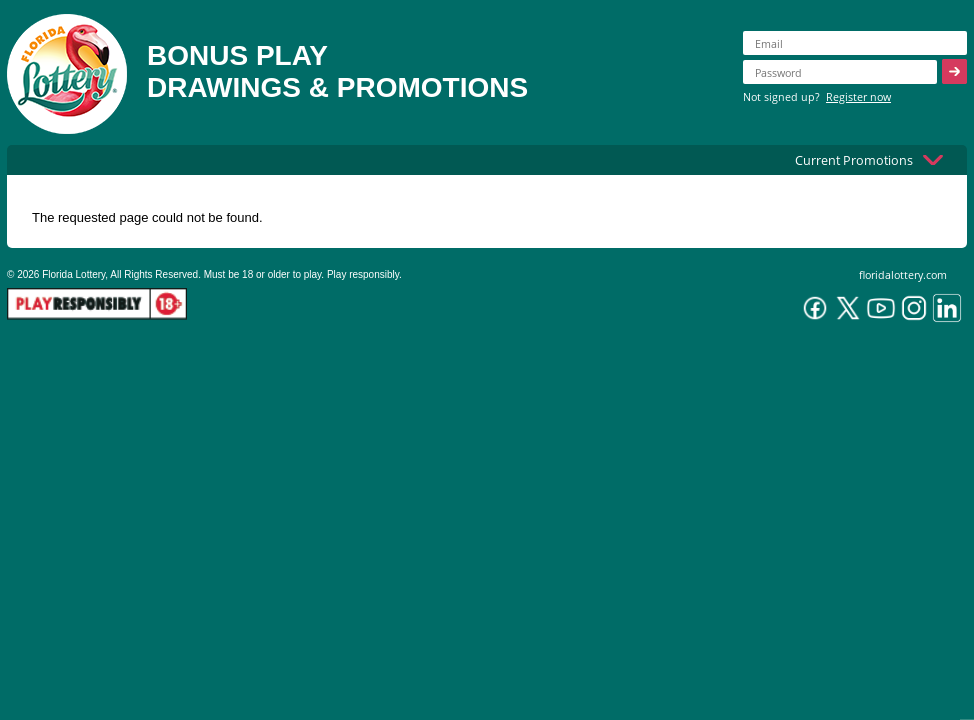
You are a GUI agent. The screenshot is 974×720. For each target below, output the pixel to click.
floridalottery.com (903, 274)
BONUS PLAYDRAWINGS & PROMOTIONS (337, 71)
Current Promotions (854, 160)
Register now (858, 96)
